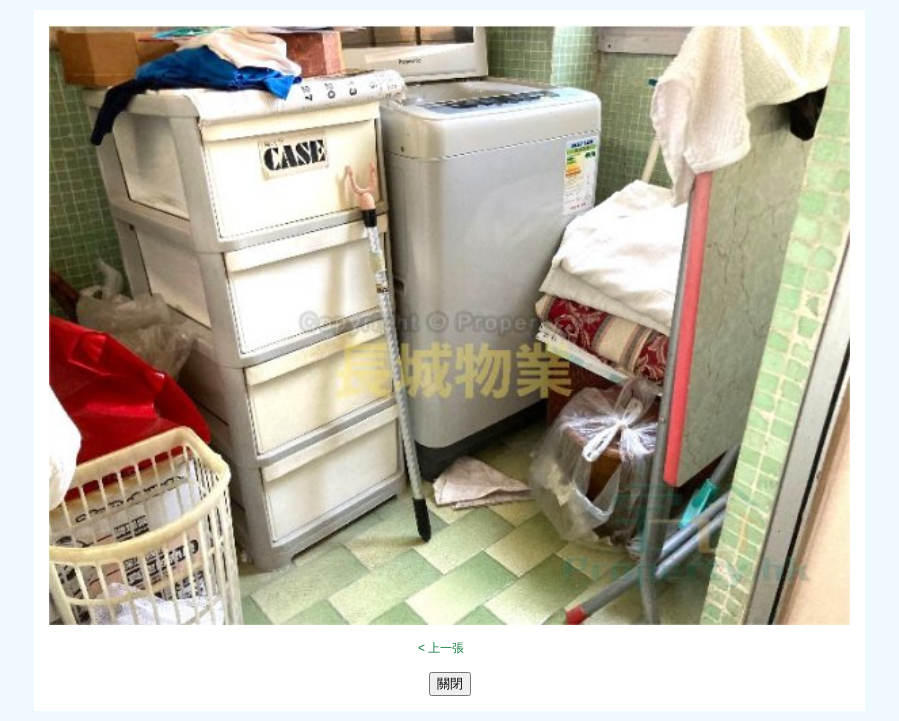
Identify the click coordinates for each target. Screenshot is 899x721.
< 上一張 (441, 648)
